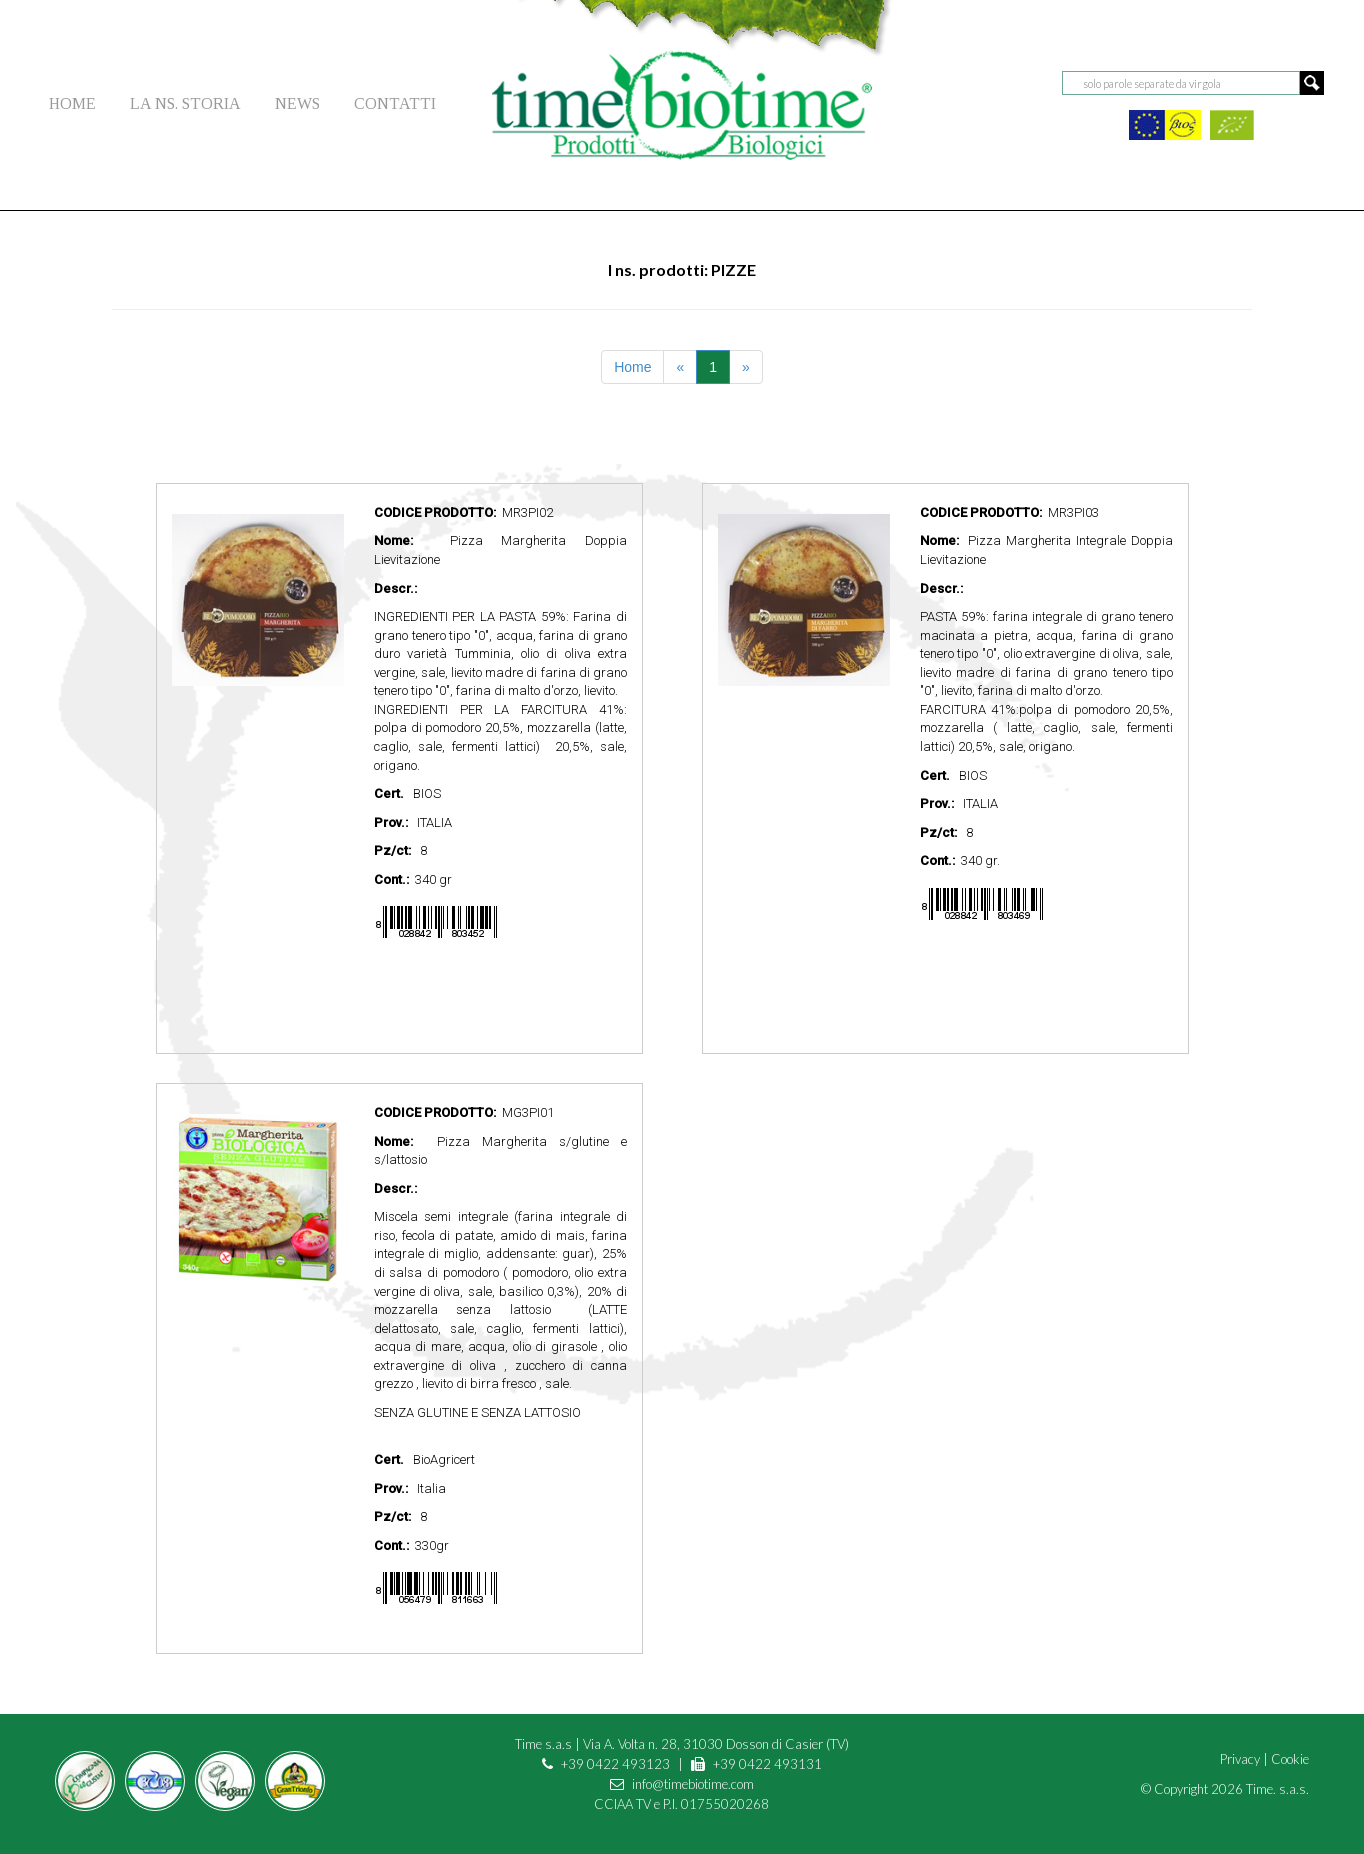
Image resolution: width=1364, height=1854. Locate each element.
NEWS (297, 103)
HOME (72, 103)
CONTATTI (395, 103)
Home (632, 367)
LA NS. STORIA (185, 103)
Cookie (1290, 1759)
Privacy (1240, 1759)
